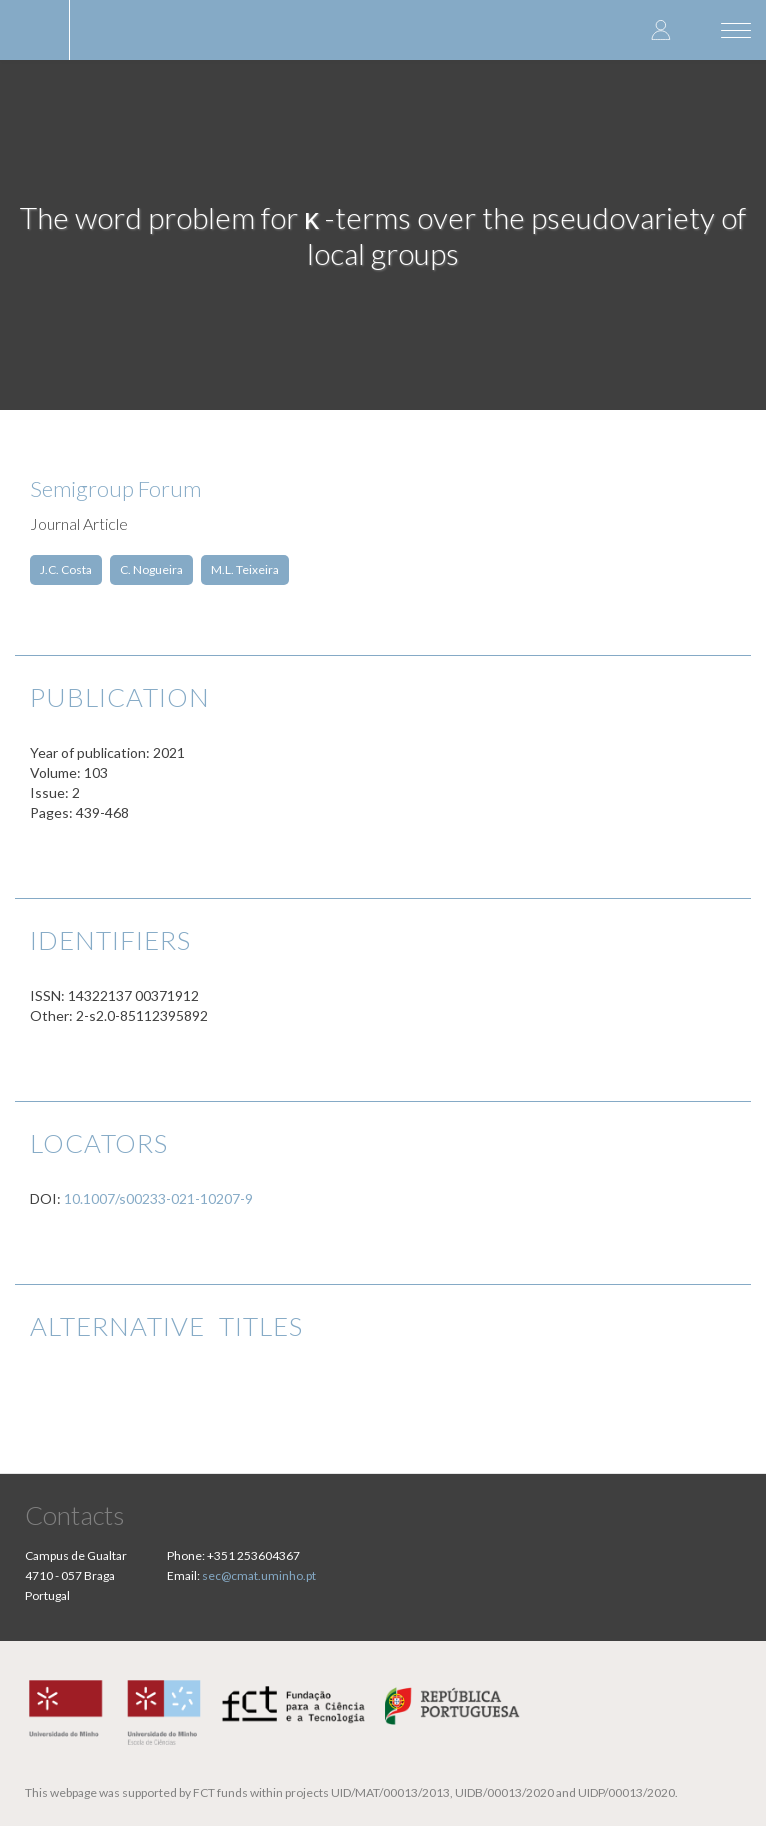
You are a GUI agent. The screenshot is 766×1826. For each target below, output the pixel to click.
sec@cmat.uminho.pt (259, 1575)
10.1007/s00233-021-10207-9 (158, 1198)
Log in (661, 29)
